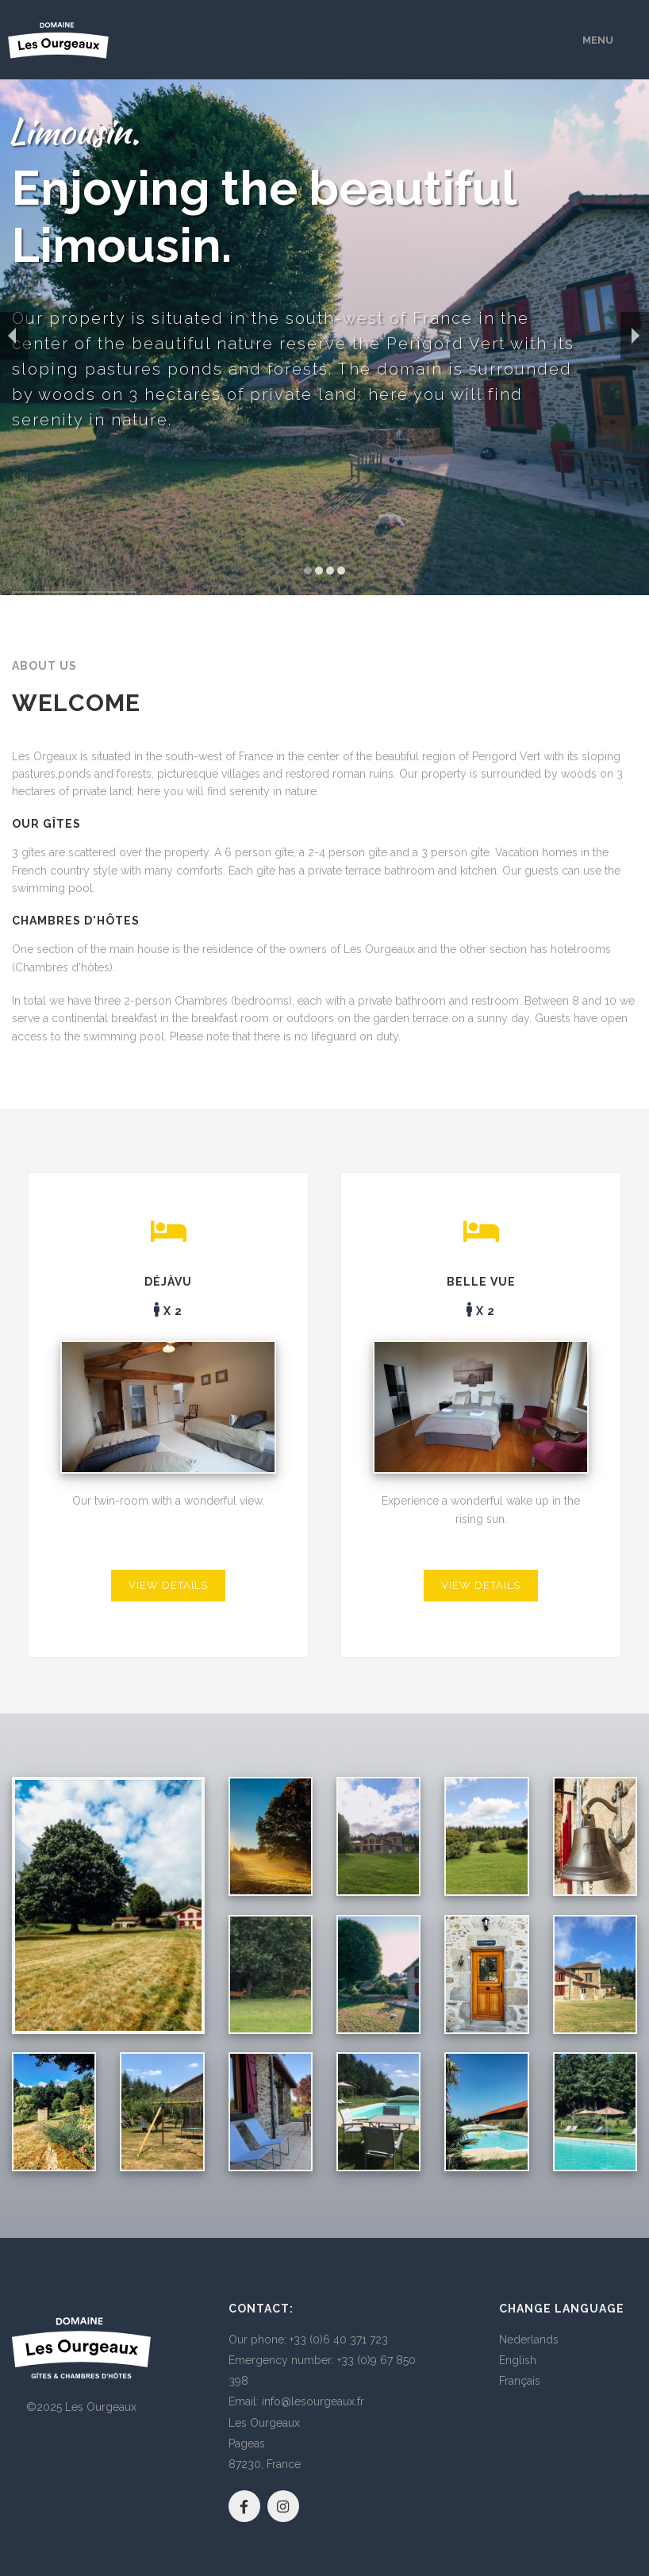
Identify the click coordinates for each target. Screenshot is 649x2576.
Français (519, 2380)
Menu (597, 40)
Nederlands (529, 2339)
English (517, 2360)
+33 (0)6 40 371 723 (339, 2339)
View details (168, 1585)
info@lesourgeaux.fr (313, 2401)
